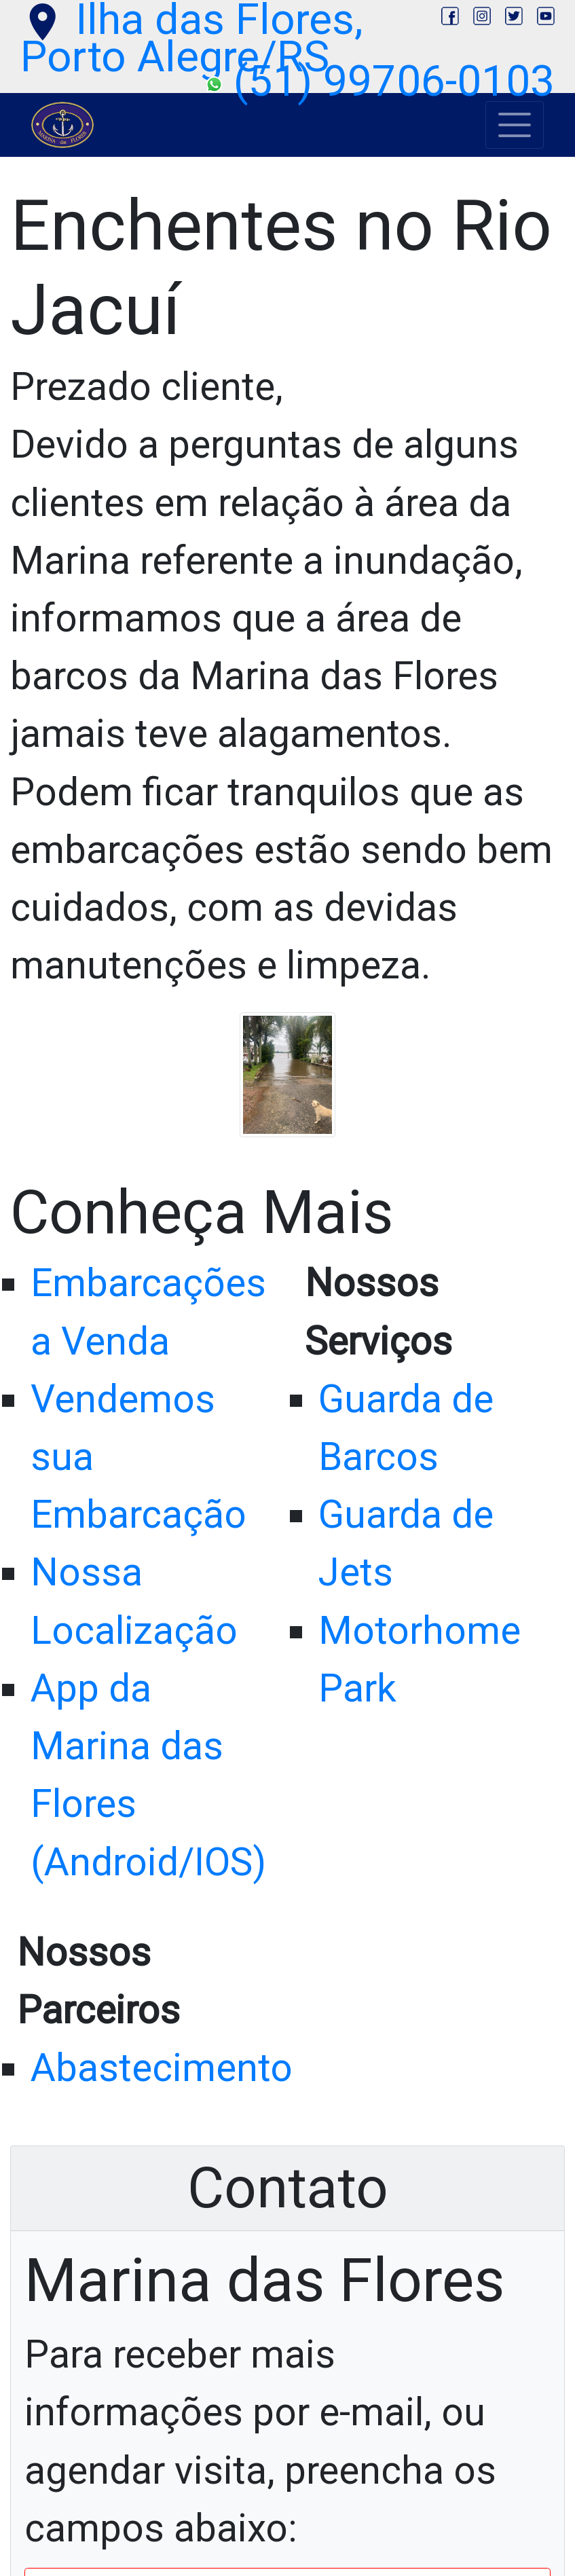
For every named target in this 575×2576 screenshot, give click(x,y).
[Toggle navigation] (514, 125)
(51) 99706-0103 (380, 81)
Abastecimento (162, 2068)
